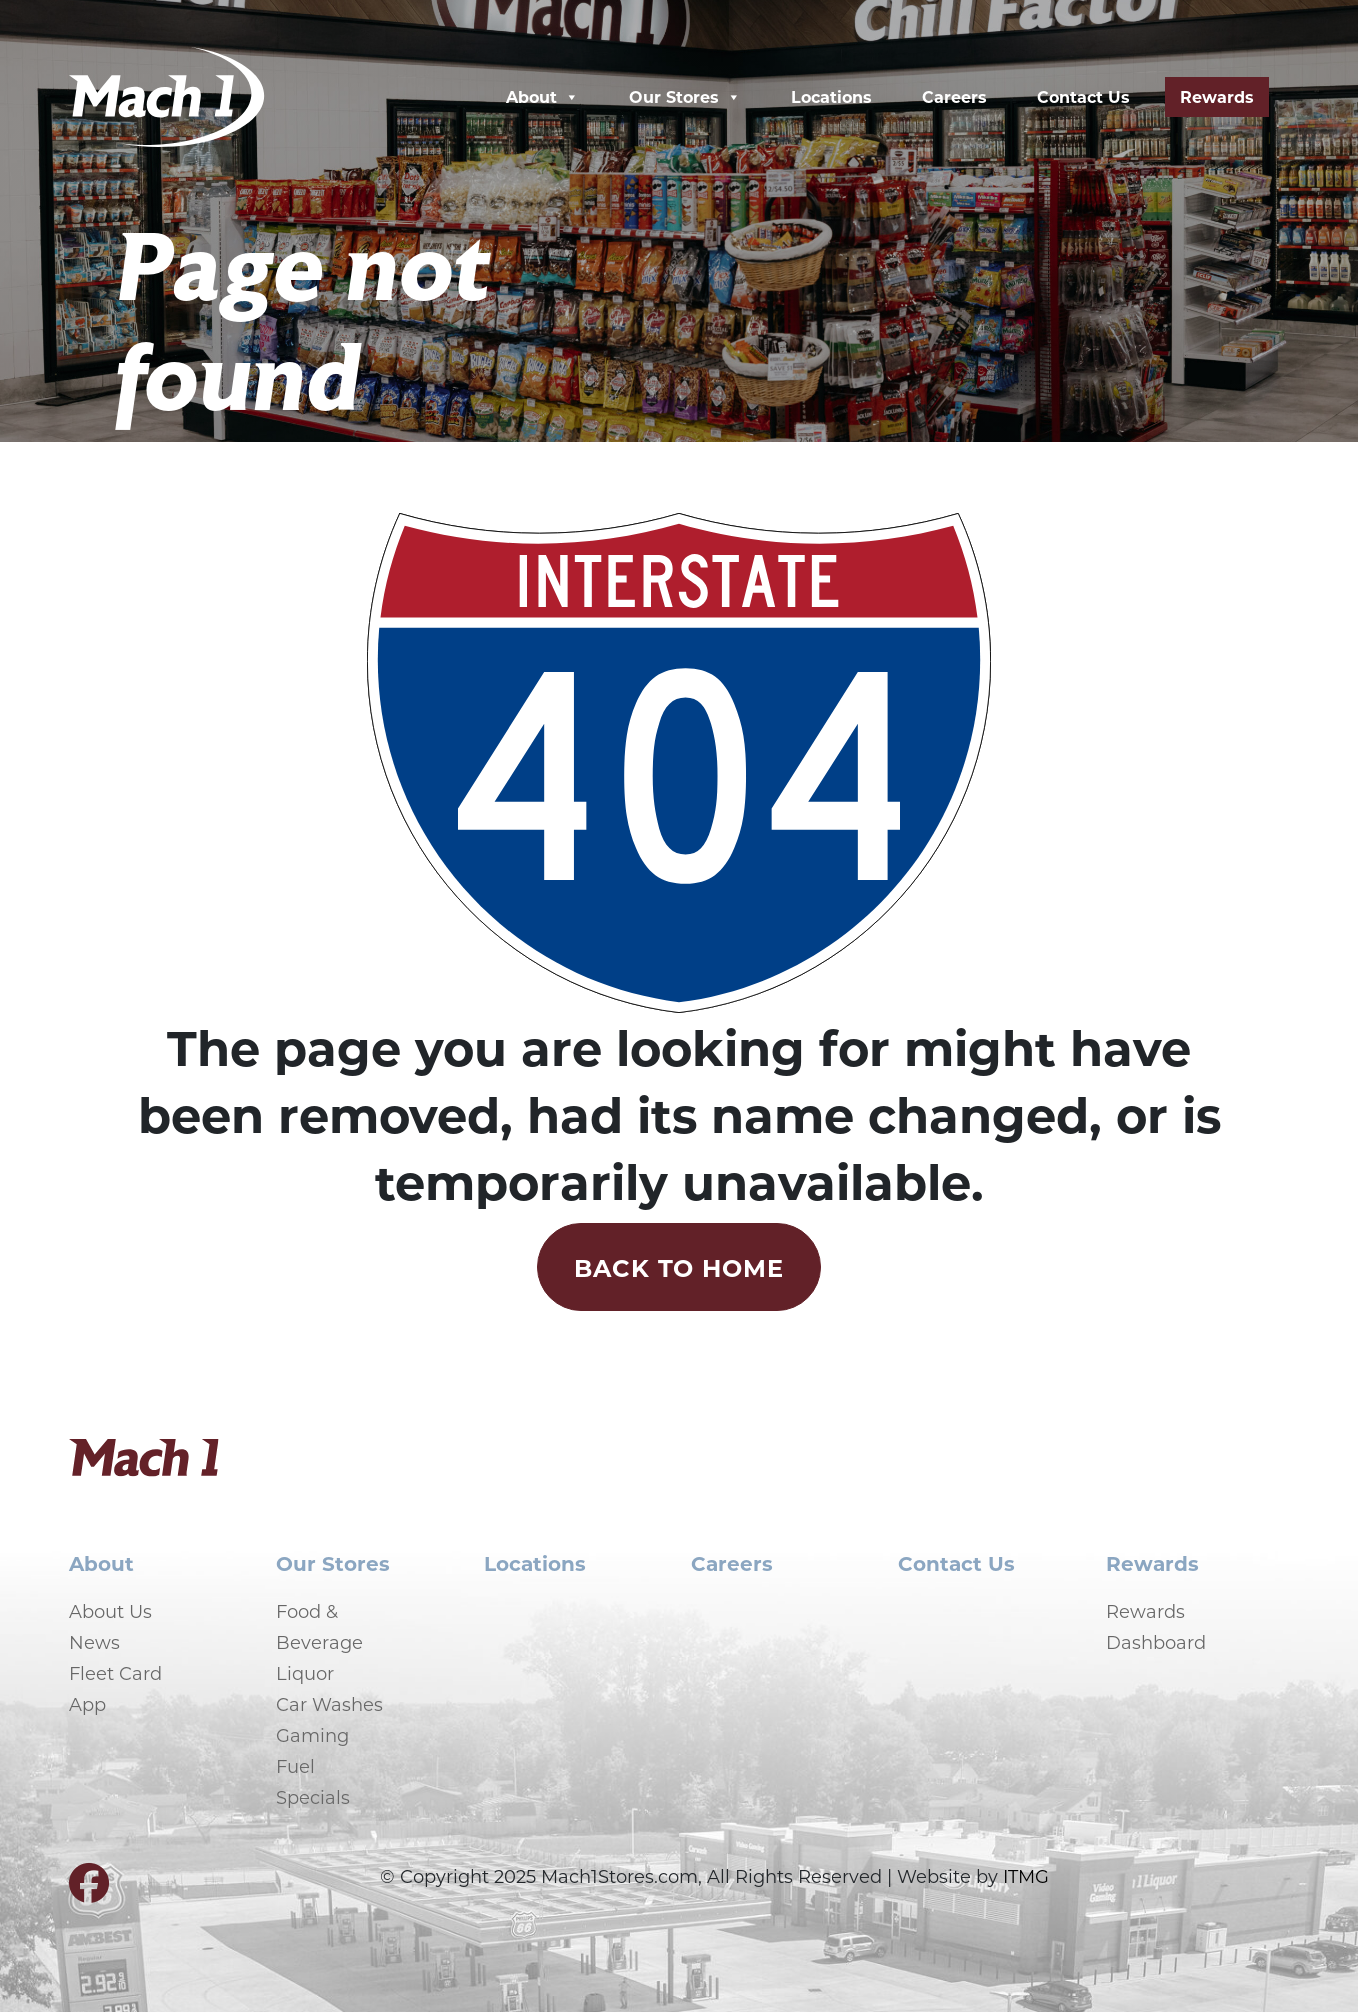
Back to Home (679, 1267)
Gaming (312, 1735)
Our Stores (685, 97)
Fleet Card (115, 1673)
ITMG (1026, 1876)
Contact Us (1083, 96)
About (542, 97)
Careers (954, 96)
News (94, 1642)
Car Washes (329, 1704)
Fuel (295, 1766)
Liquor (305, 1673)
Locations (831, 96)
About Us (110, 1611)
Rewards (1217, 96)
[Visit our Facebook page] (89, 1891)
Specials (313, 1797)
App (87, 1704)
